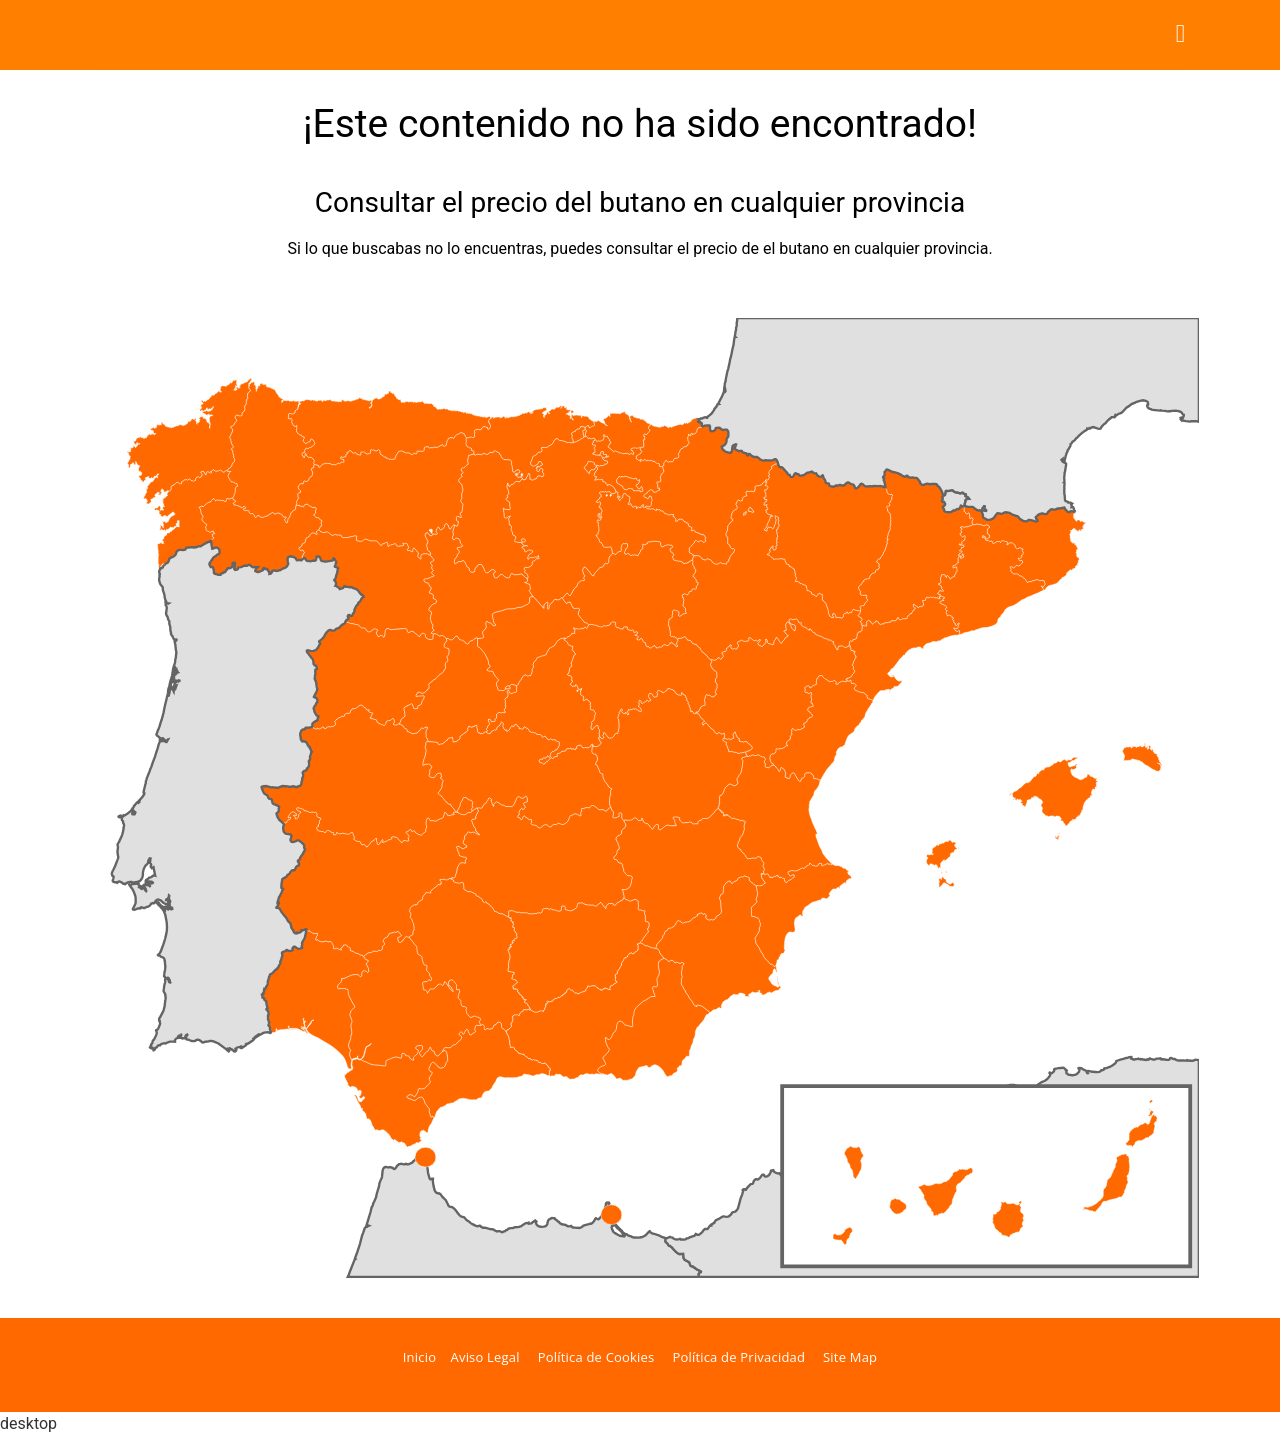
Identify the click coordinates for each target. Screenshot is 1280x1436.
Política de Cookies (596, 1357)
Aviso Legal (485, 1357)
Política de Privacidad (738, 1357)
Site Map (850, 1357)
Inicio (419, 1357)
